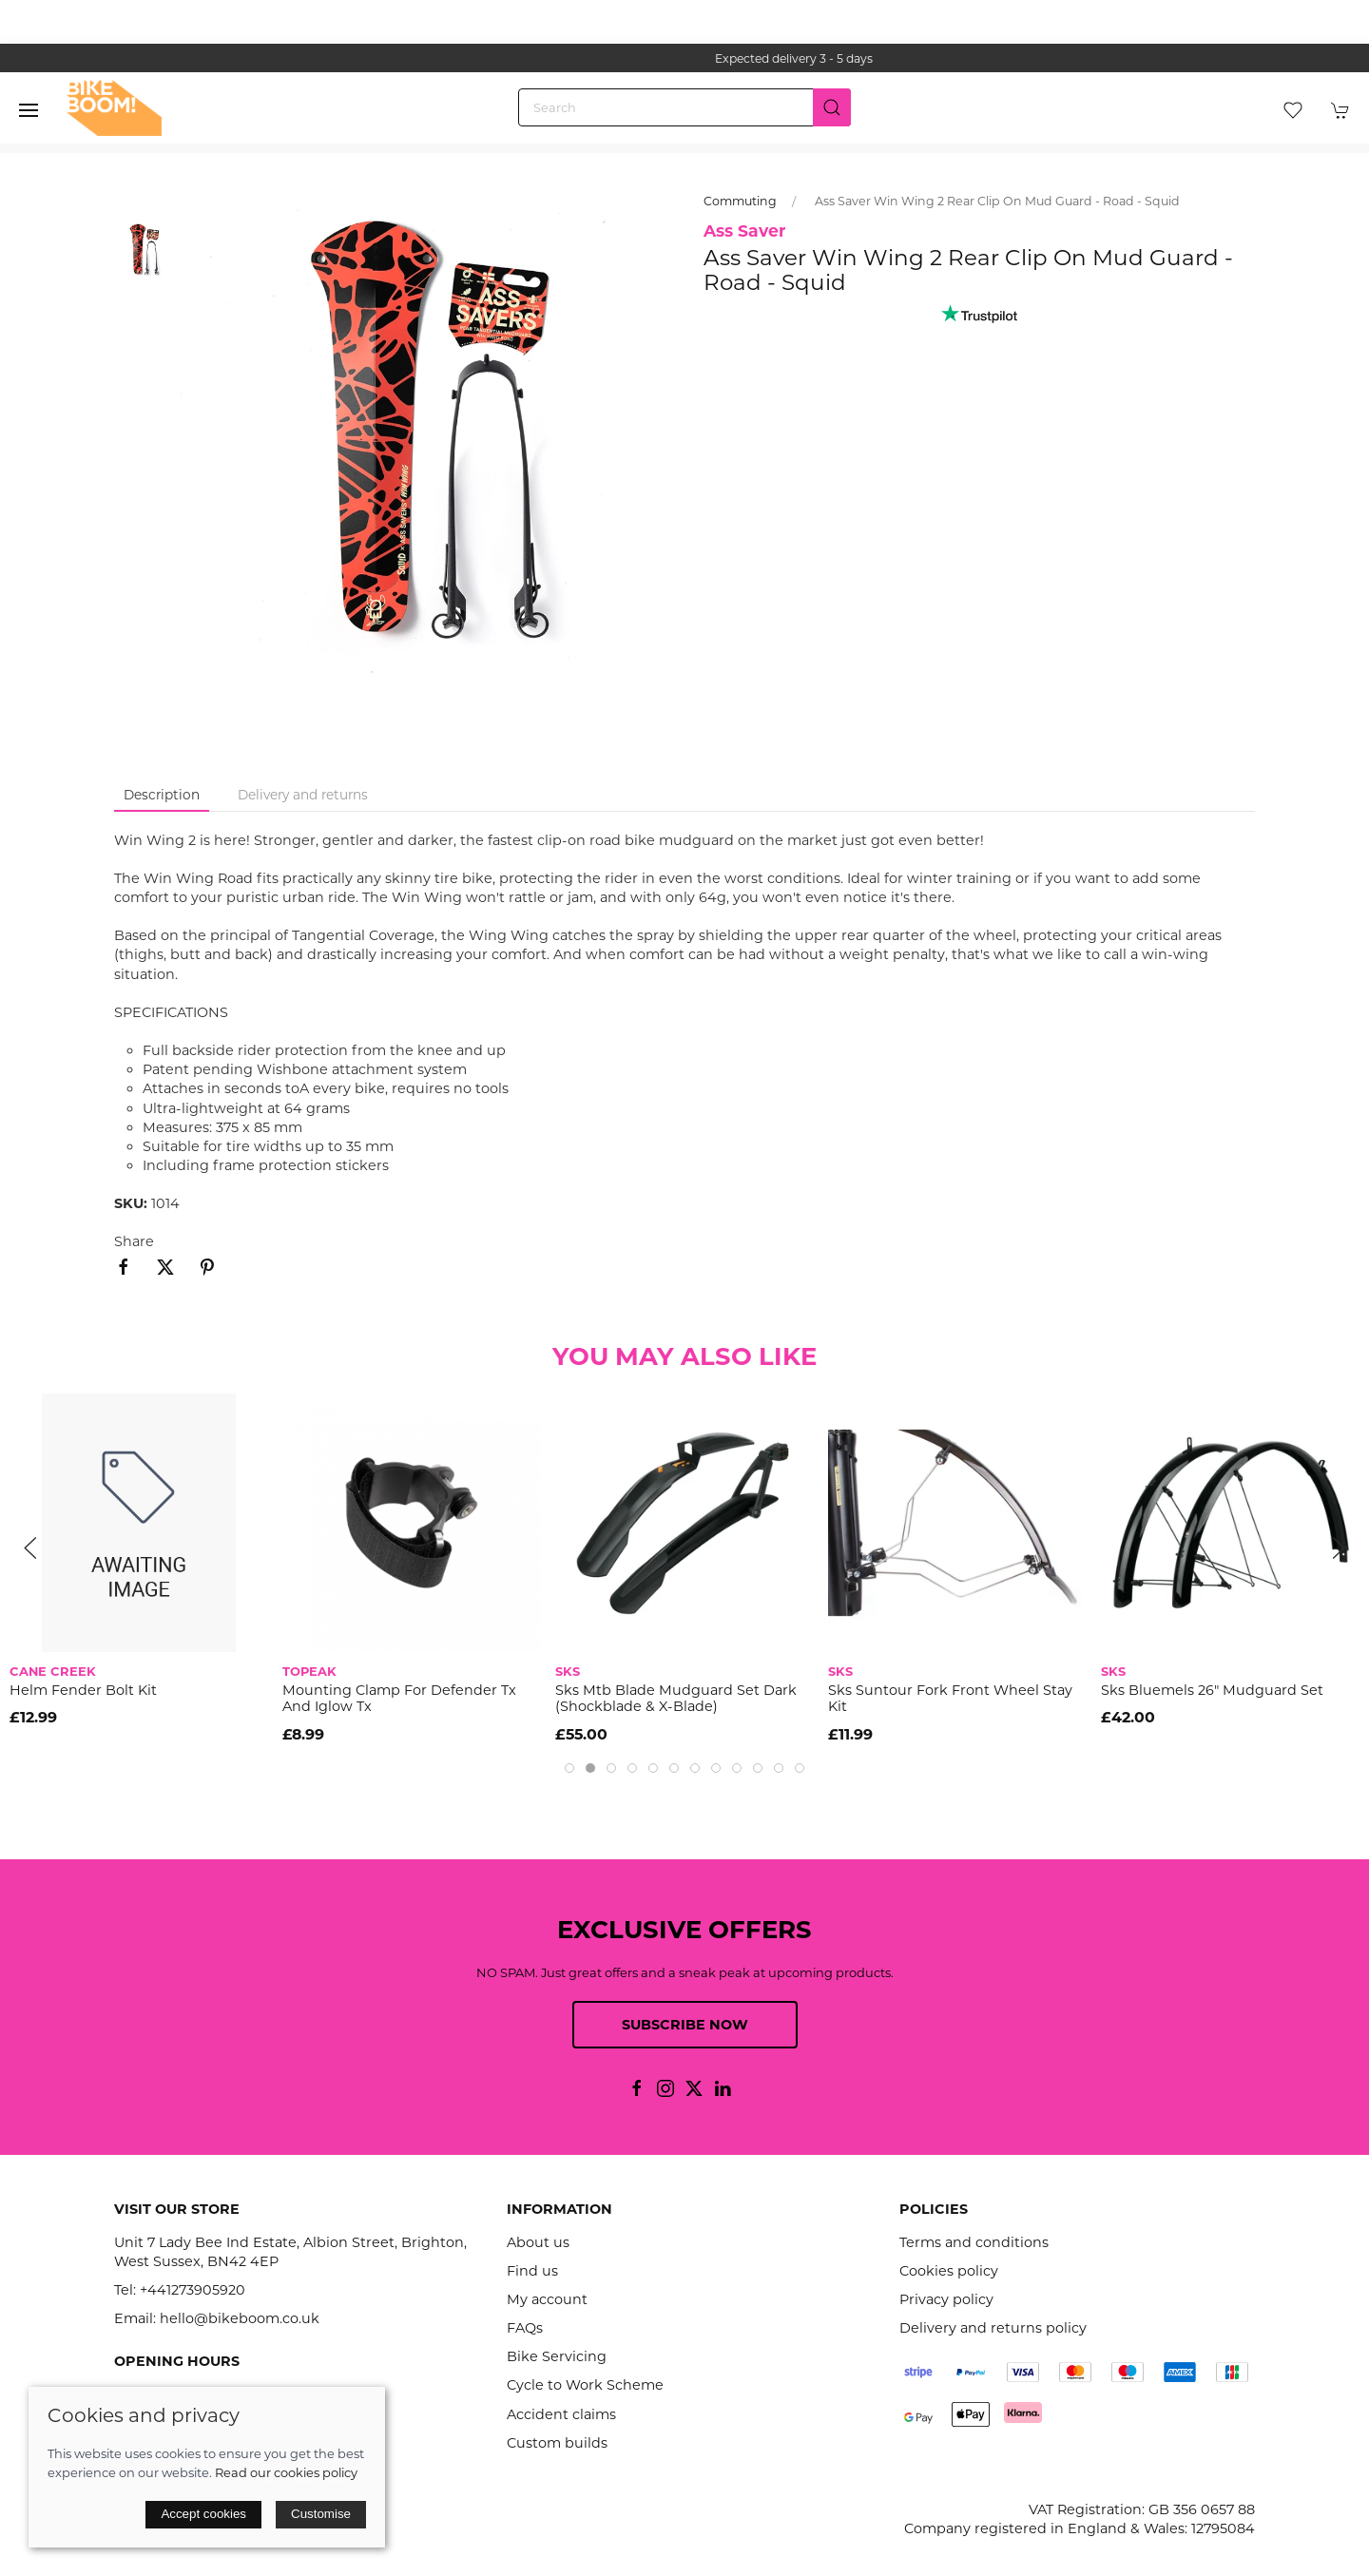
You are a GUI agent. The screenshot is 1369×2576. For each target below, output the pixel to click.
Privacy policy (946, 2299)
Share (134, 1241)
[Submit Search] (832, 107)
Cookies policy (948, 2270)
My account (547, 2299)
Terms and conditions (974, 2242)
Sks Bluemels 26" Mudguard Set (1212, 1691)
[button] (28, 110)
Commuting (740, 201)
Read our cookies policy (286, 2472)
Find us (532, 2270)
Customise (321, 2514)
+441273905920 (192, 2289)
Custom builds (557, 2442)
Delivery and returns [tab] (303, 794)
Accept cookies (203, 2514)
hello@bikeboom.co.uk (239, 2318)
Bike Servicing (557, 2356)
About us (538, 2242)
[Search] (684, 107)
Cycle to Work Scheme (585, 2384)
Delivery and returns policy (993, 2327)
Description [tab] (162, 794)
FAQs (525, 2327)
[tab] (569, 1768)
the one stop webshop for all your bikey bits (659, 58)
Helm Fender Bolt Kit (83, 1691)
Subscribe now (685, 2024)
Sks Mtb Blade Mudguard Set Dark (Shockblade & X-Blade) (676, 1699)
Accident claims (561, 2414)
